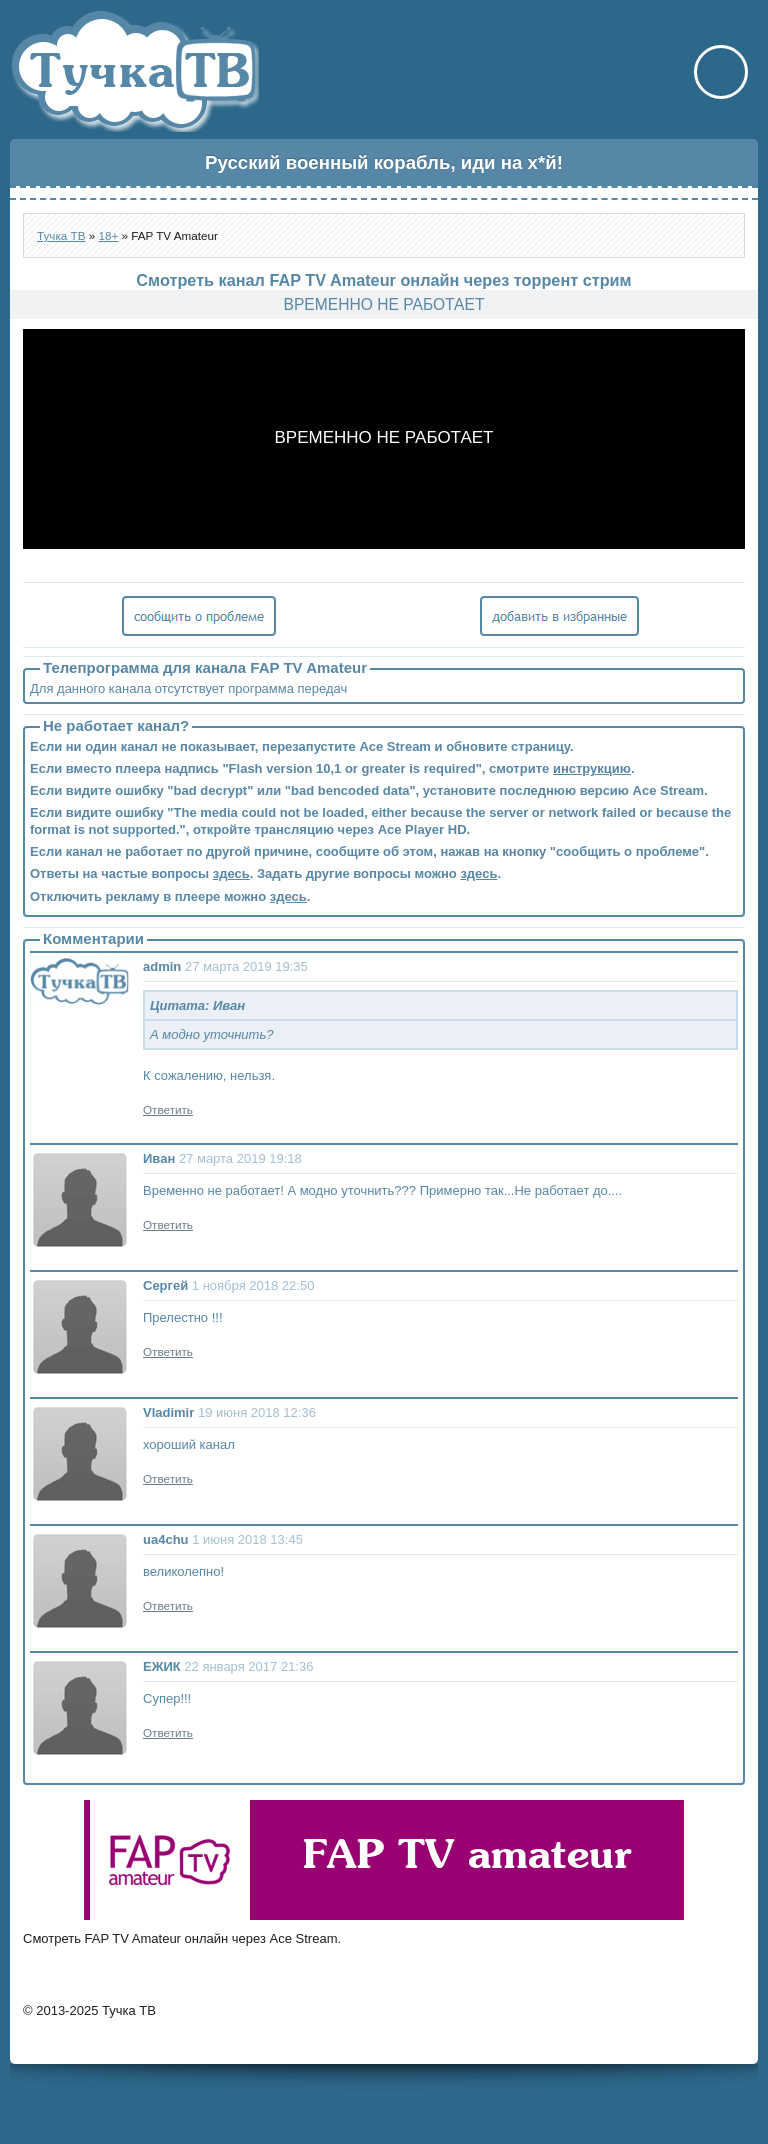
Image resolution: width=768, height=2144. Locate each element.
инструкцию (592, 768)
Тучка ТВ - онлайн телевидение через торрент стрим (134, 71)
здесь (231, 873)
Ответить (168, 1109)
